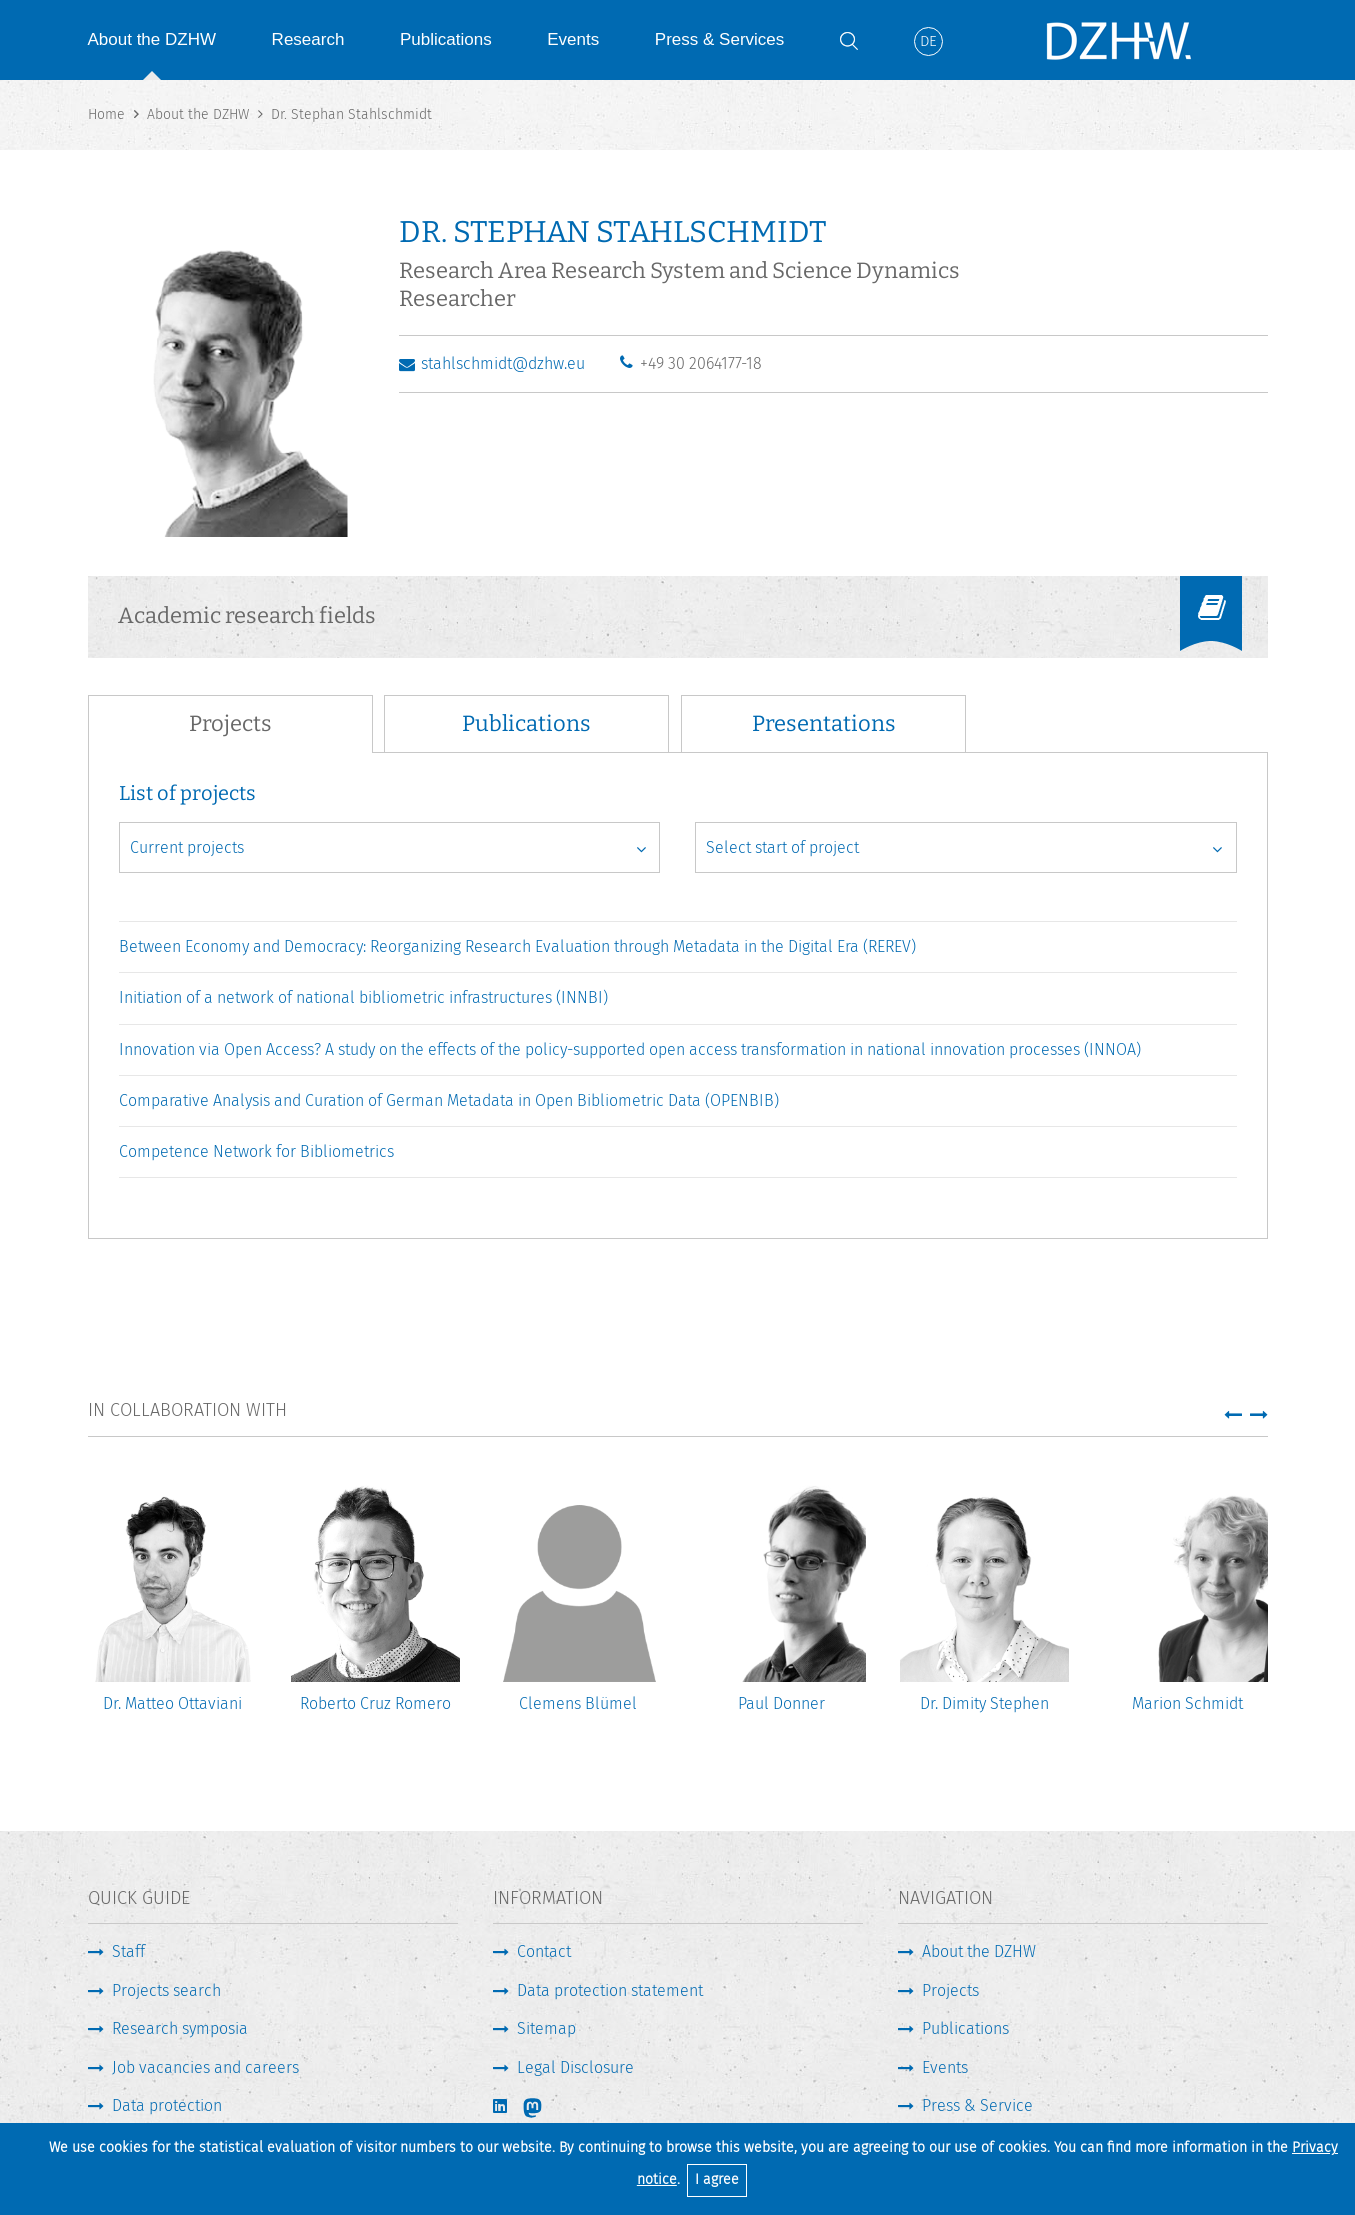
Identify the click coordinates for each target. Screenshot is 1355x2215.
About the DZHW (152, 39)
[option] (172, 1607)
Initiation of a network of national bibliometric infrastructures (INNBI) (363, 997)
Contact (544, 1951)
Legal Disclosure (575, 2067)
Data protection (167, 2105)
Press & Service (977, 2105)
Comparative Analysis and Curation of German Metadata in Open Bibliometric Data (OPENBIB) (449, 1100)
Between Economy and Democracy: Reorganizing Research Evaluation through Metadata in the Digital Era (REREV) (517, 946)
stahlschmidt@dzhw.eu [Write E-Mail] (503, 363)
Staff (128, 1951)
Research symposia (180, 2028)
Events (573, 39)
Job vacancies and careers (205, 2067)
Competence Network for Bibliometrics (256, 1151)
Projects (950, 1990)
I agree (717, 2179)
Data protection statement (610, 1990)
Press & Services (719, 39)
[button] (1233, 1414)
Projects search (166, 1990)
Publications (446, 39)
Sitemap (546, 2028)
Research (308, 39)
